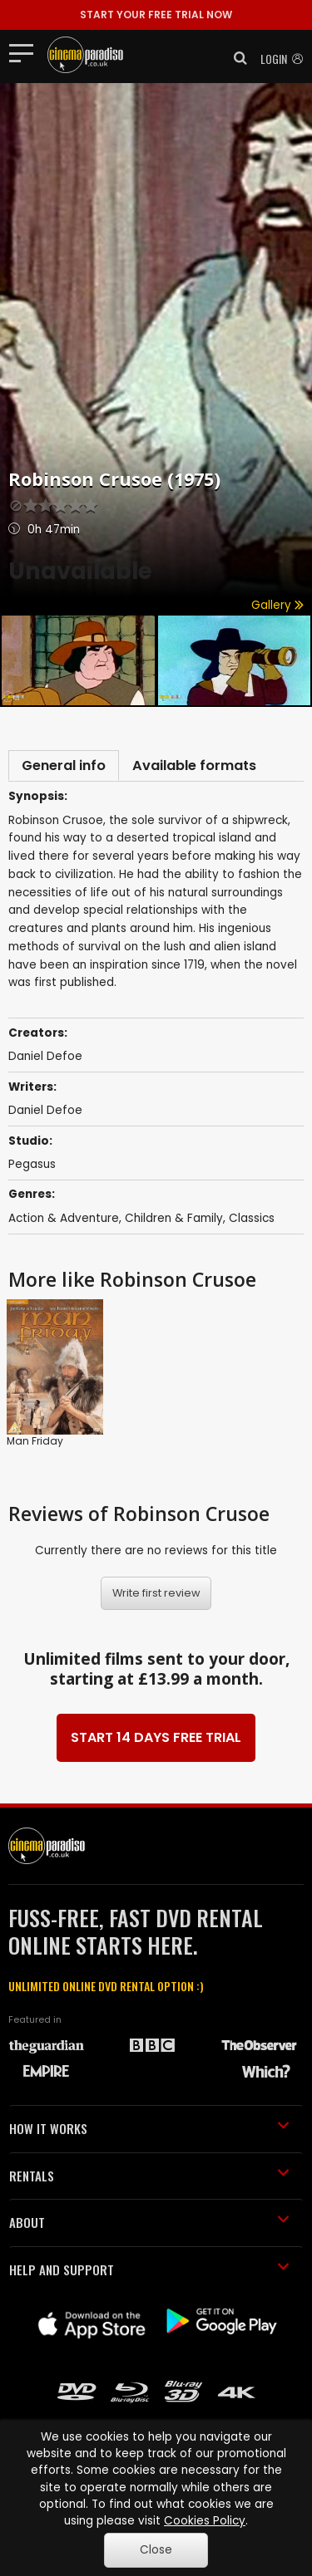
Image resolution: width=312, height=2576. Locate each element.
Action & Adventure (63, 1218)
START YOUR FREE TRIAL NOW (156, 14)
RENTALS (149, 2175)
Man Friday (35, 1441)
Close (156, 2550)
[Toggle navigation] (26, 52)
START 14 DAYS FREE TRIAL (156, 1737)
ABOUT (149, 2222)
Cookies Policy (204, 2521)
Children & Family (174, 1218)
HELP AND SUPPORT (149, 2269)
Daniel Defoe (45, 1056)
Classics (252, 1218)
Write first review (156, 1593)
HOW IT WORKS (149, 2128)
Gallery (277, 605)
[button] (235, 58)
